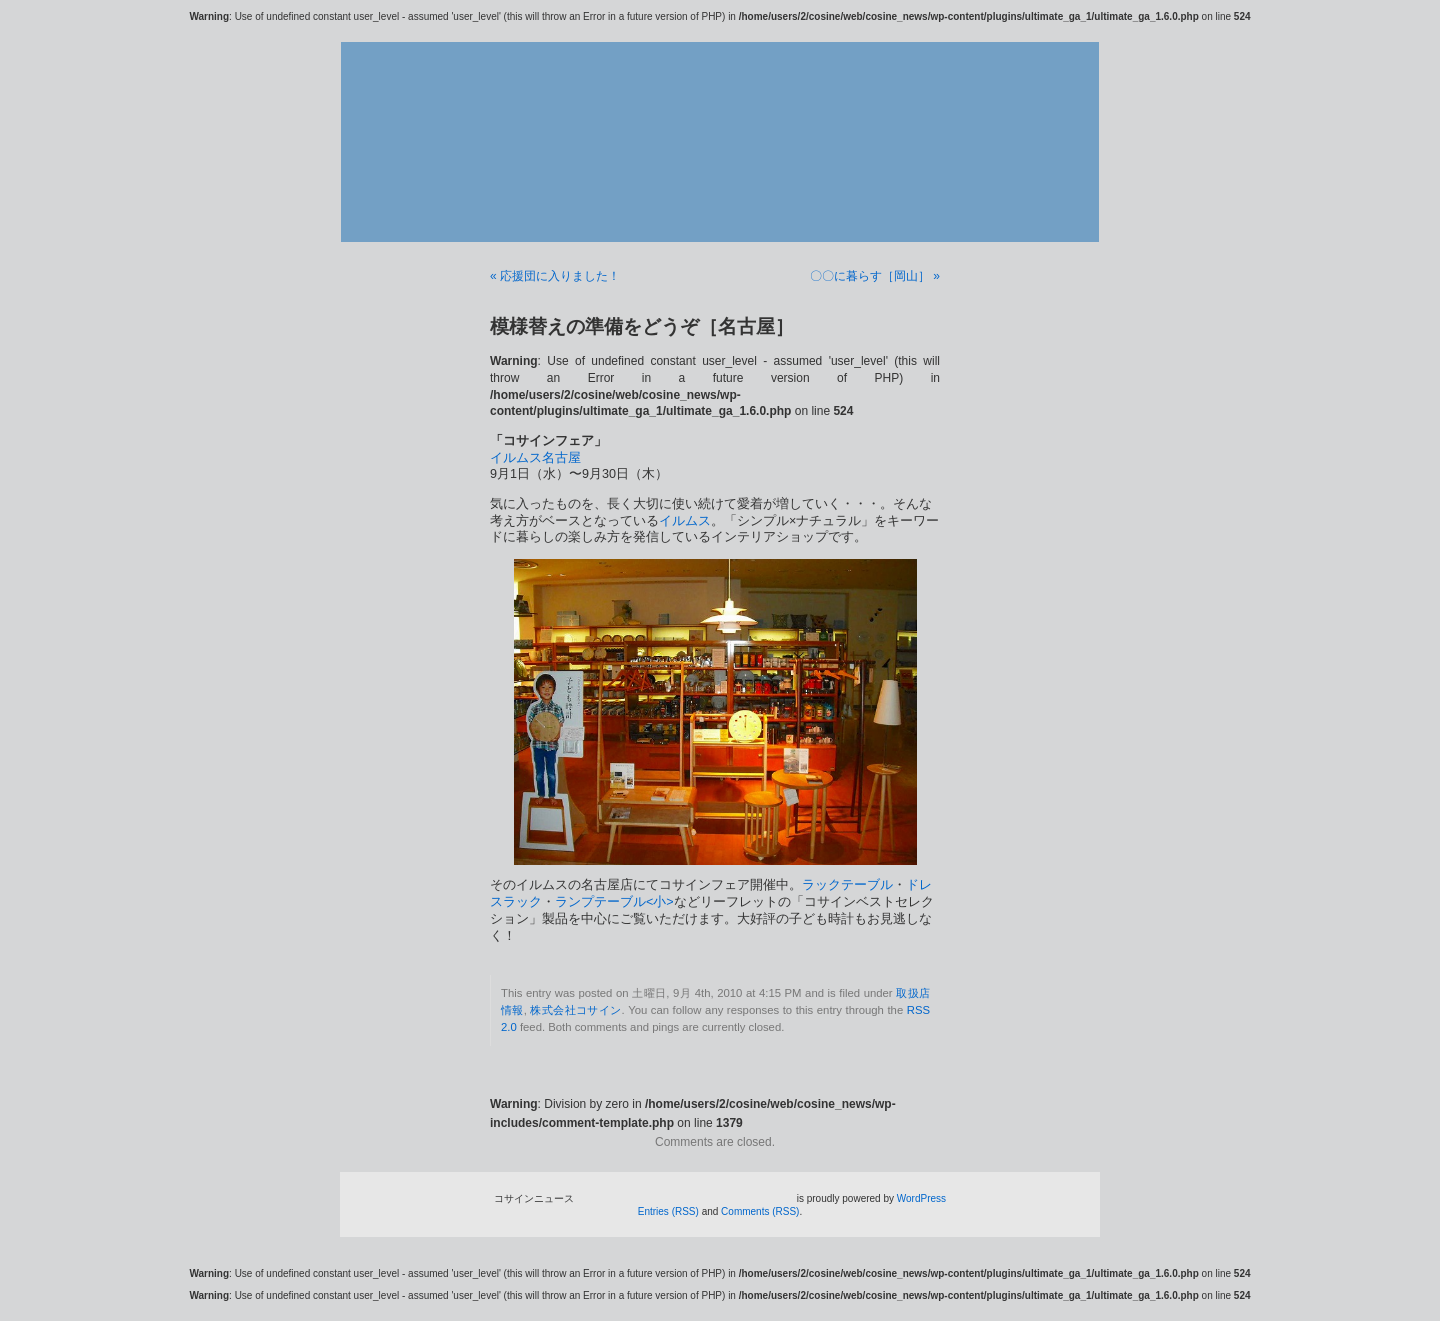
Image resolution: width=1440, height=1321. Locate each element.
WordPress (921, 1198)
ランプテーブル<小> (614, 902)
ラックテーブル (847, 885)
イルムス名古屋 (535, 458)
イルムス (685, 521)
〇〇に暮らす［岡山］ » (875, 276)
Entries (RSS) (668, 1211)
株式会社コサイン (575, 1010)
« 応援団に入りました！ (555, 276)
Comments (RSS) (760, 1211)
